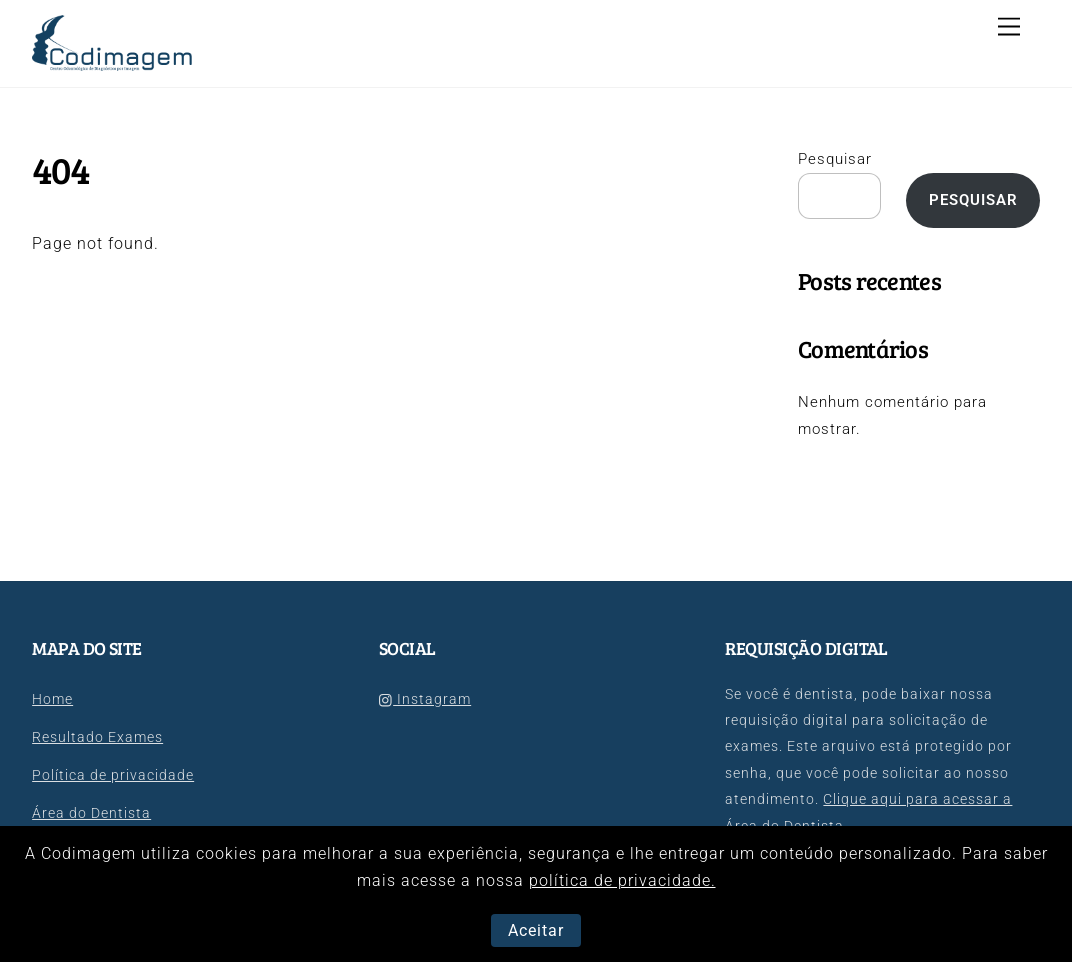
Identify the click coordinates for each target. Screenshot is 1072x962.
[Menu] (1009, 27)
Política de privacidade (113, 775)
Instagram (425, 699)
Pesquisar (835, 159)
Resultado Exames (97, 737)
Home (52, 699)
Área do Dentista (91, 813)
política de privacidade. (622, 880)
